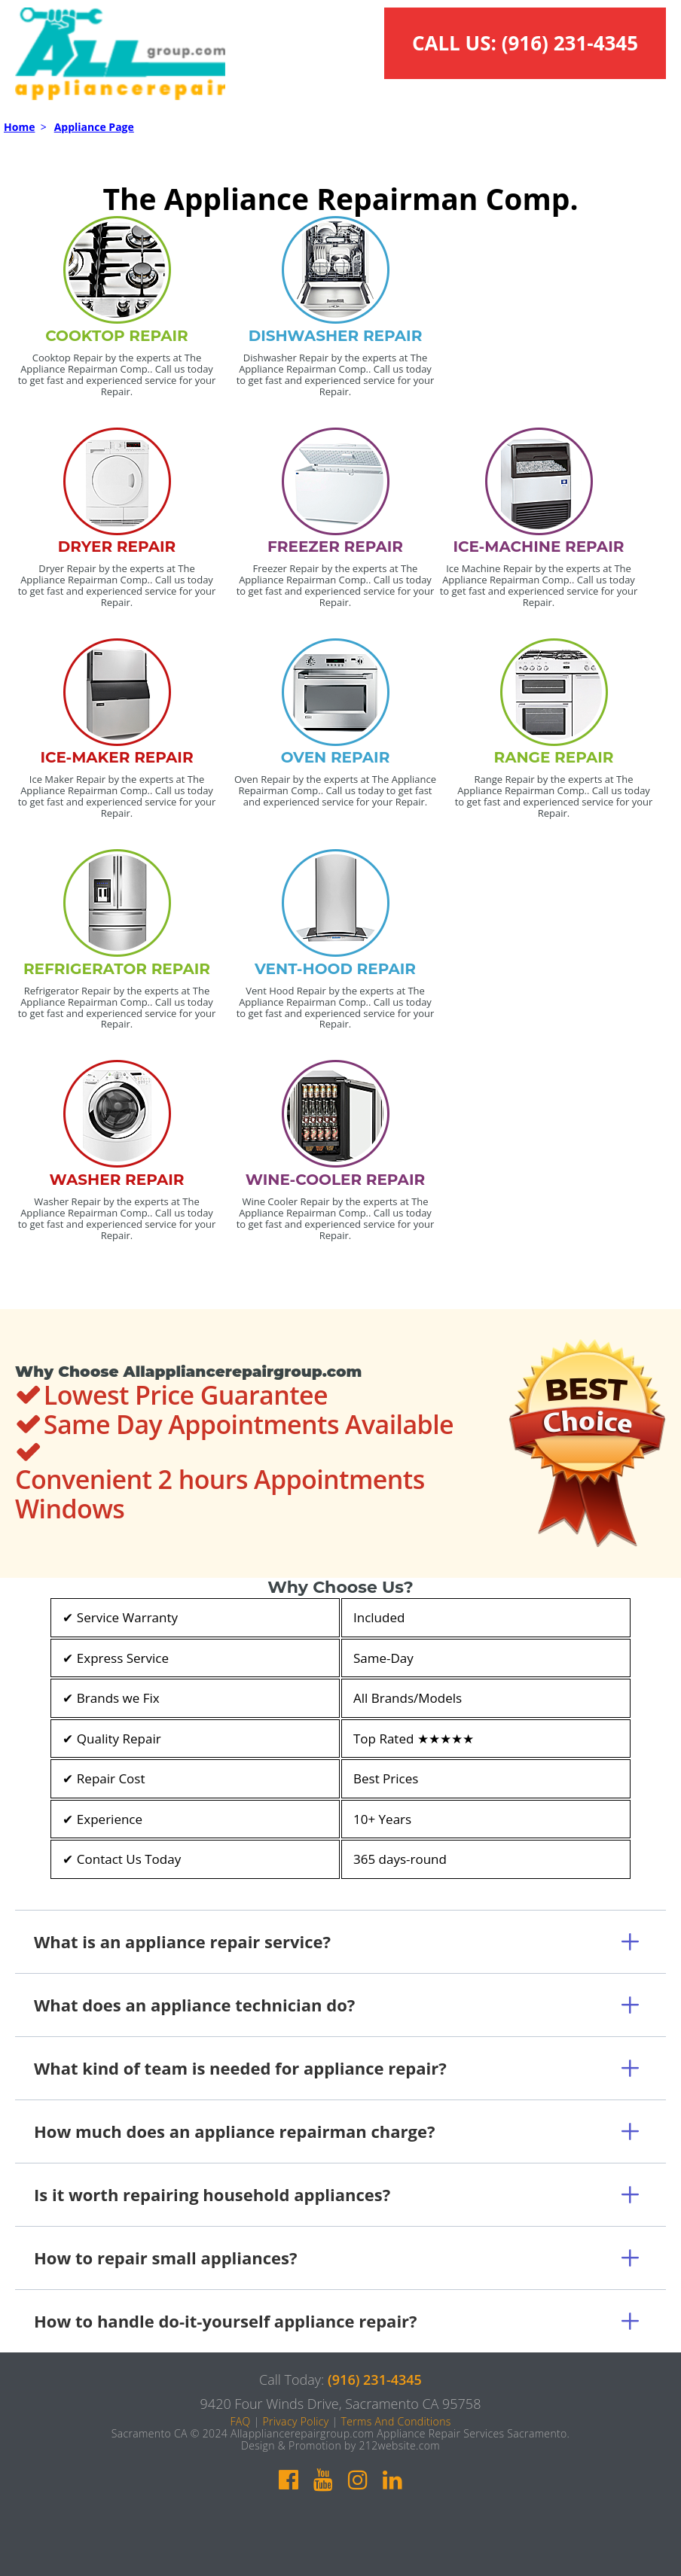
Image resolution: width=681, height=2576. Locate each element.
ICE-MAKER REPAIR (116, 757)
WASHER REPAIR (117, 1180)
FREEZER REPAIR (335, 546)
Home (19, 127)
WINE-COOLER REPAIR (335, 1180)
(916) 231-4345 (570, 42)
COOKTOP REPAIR (116, 336)
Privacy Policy (295, 2421)
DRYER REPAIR (117, 546)
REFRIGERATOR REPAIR (116, 969)
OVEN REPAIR (335, 757)
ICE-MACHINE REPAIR (539, 546)
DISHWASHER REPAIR (336, 336)
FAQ (240, 2421)
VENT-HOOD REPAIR (335, 969)
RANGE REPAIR (553, 757)
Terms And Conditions (395, 2421)
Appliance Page (94, 127)
